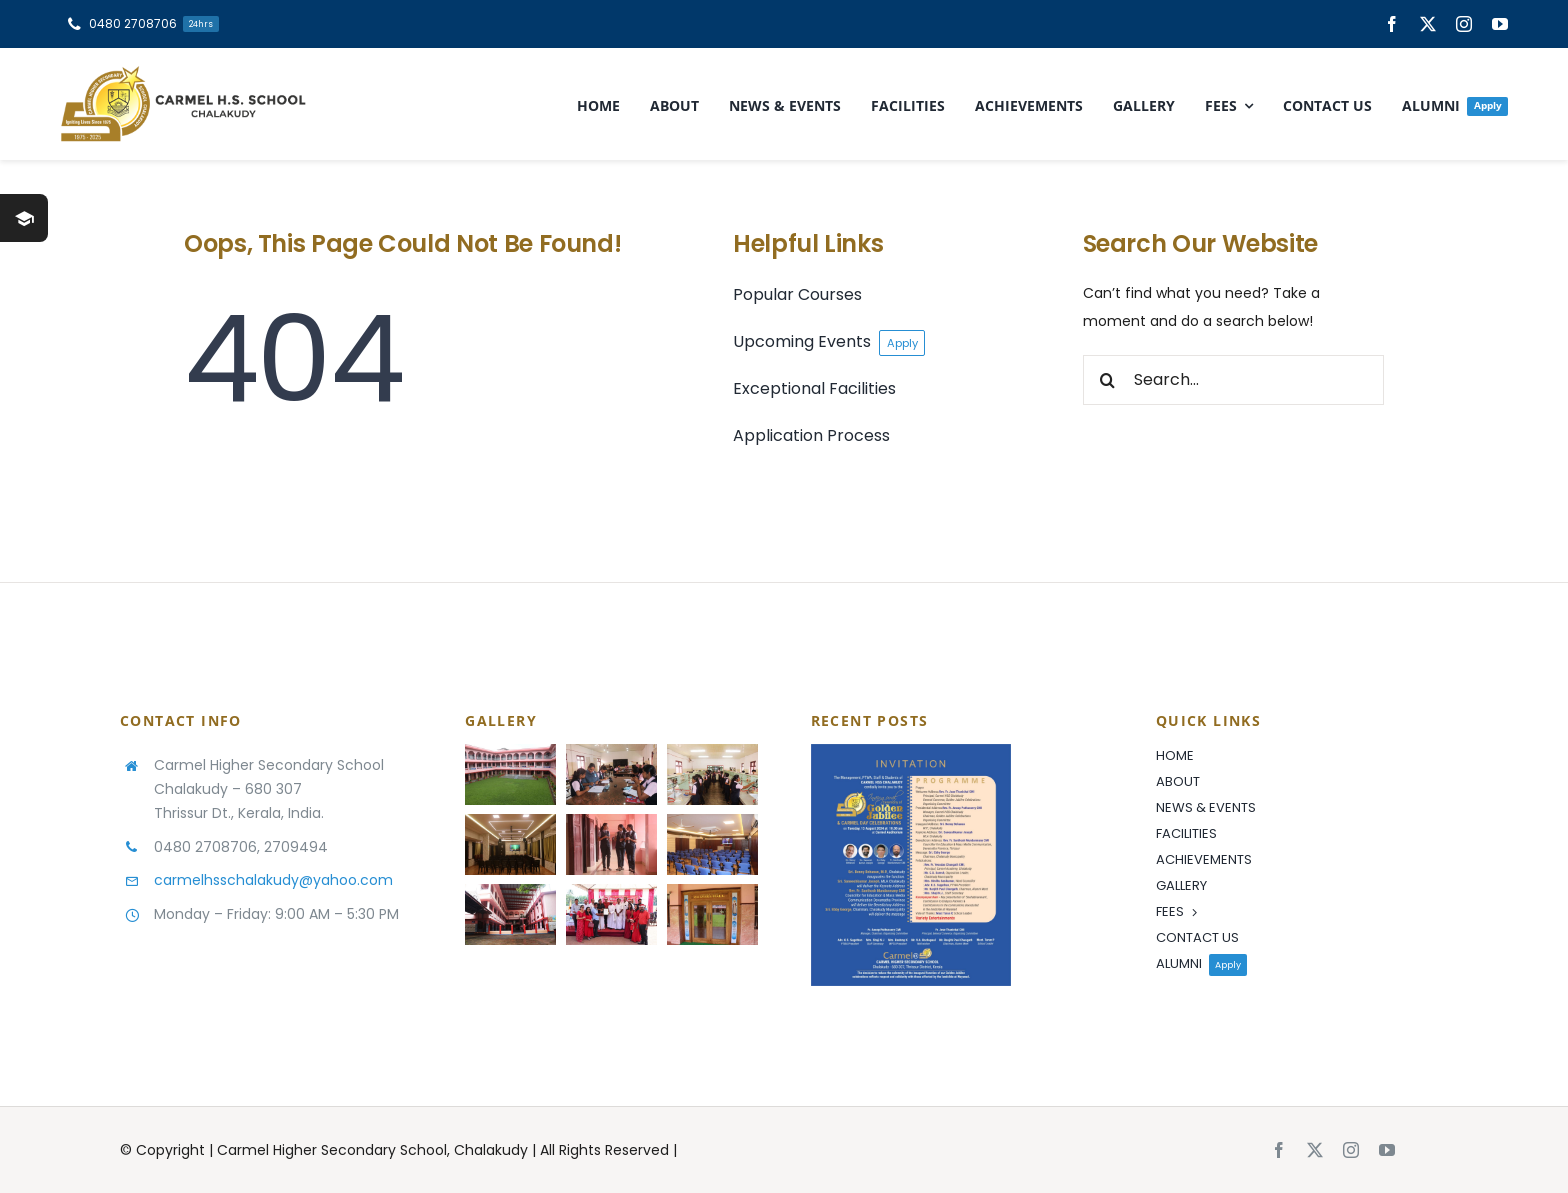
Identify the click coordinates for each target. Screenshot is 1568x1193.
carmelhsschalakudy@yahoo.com (273, 880)
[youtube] (1500, 24)
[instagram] (1464, 24)
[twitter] (1428, 24)
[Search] (1108, 380)
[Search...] (1234, 380)
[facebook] (1392, 24)
